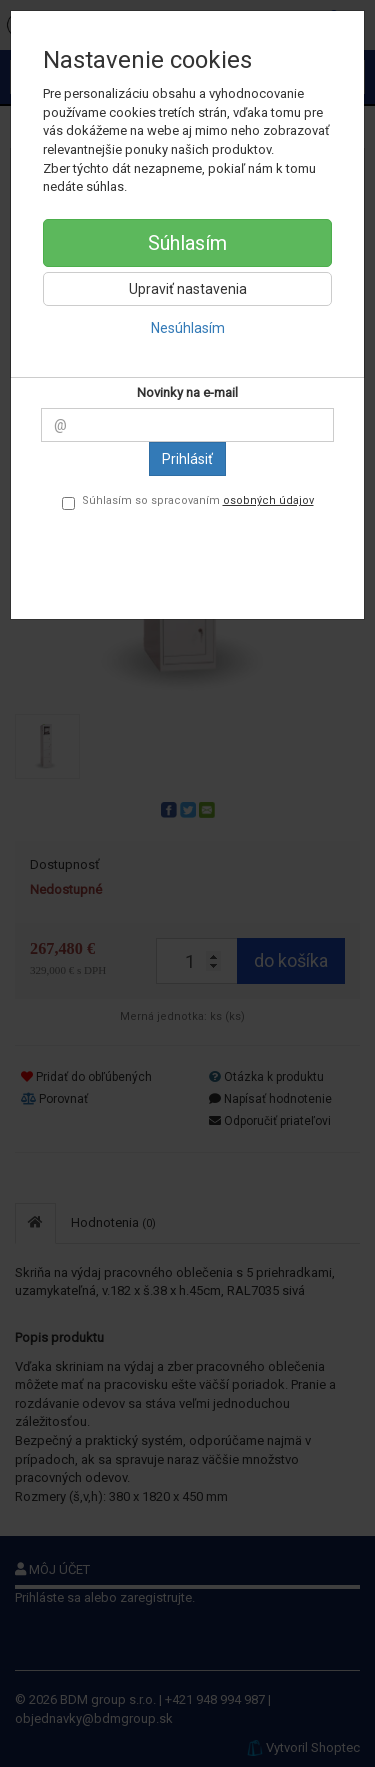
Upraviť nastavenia (188, 289)
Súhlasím (187, 243)
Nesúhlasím (188, 328)
